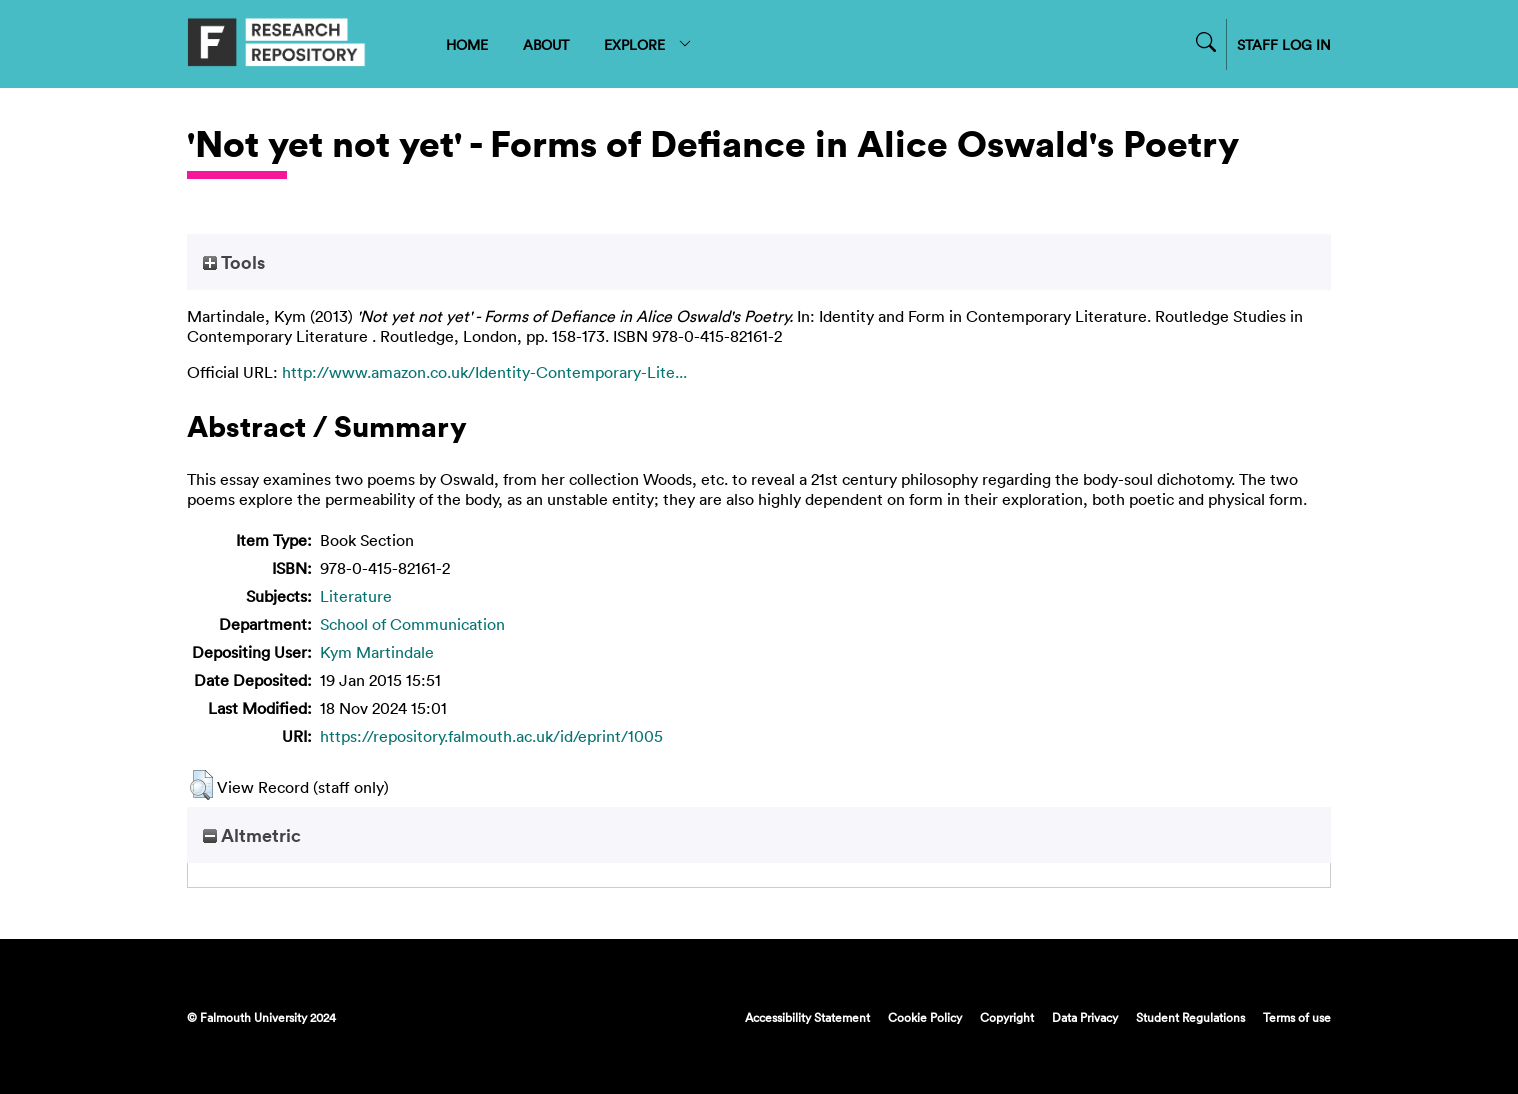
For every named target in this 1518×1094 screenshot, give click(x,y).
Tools (234, 262)
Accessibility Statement (807, 1017)
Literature (356, 596)
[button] (201, 785)
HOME (467, 44)
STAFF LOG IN (1284, 44)
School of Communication (412, 624)
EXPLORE (648, 44)
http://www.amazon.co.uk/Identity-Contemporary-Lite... (484, 372)
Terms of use (1297, 1017)
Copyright (1007, 1017)
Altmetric (252, 835)
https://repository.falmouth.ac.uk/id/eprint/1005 (491, 736)
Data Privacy (1085, 1017)
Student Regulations (1190, 1017)
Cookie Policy (925, 1017)
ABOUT (546, 44)
